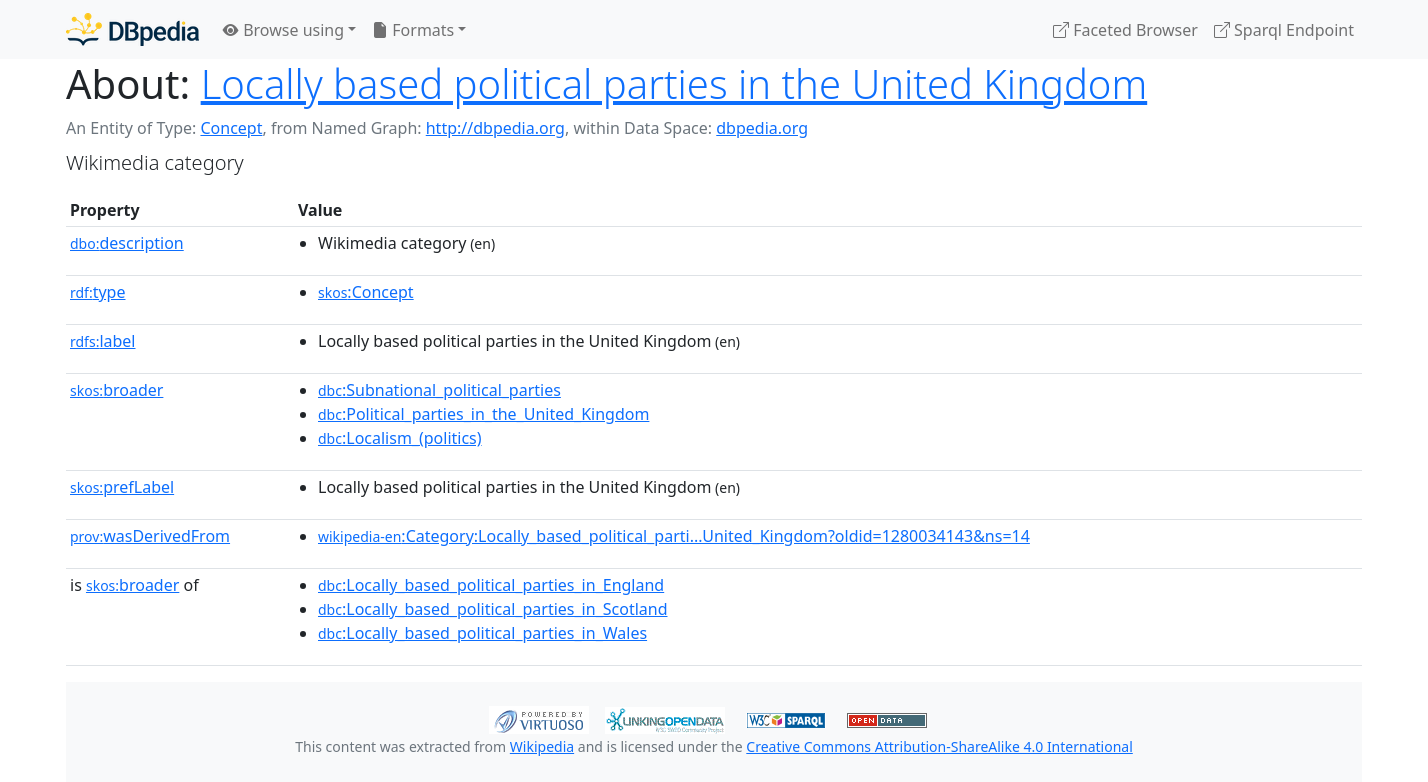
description (127, 243)
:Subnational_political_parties (439, 390)
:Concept (366, 292)
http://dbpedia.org (495, 128)
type (98, 292)
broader (116, 390)
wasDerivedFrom (150, 536)
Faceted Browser (1125, 30)
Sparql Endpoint (1284, 30)
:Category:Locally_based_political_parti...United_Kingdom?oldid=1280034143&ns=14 (674, 536)
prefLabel (122, 487)
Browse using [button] (283, 30)
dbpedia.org (762, 128)
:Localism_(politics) (400, 438)
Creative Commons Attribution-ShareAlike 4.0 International (939, 746)
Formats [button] (413, 30)
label (103, 341)
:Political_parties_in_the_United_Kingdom (483, 414)
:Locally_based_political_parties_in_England (491, 585)
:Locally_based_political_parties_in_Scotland (493, 609)
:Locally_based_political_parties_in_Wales (482, 633)
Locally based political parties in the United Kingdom (674, 83)
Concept (231, 128)
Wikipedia (542, 746)
